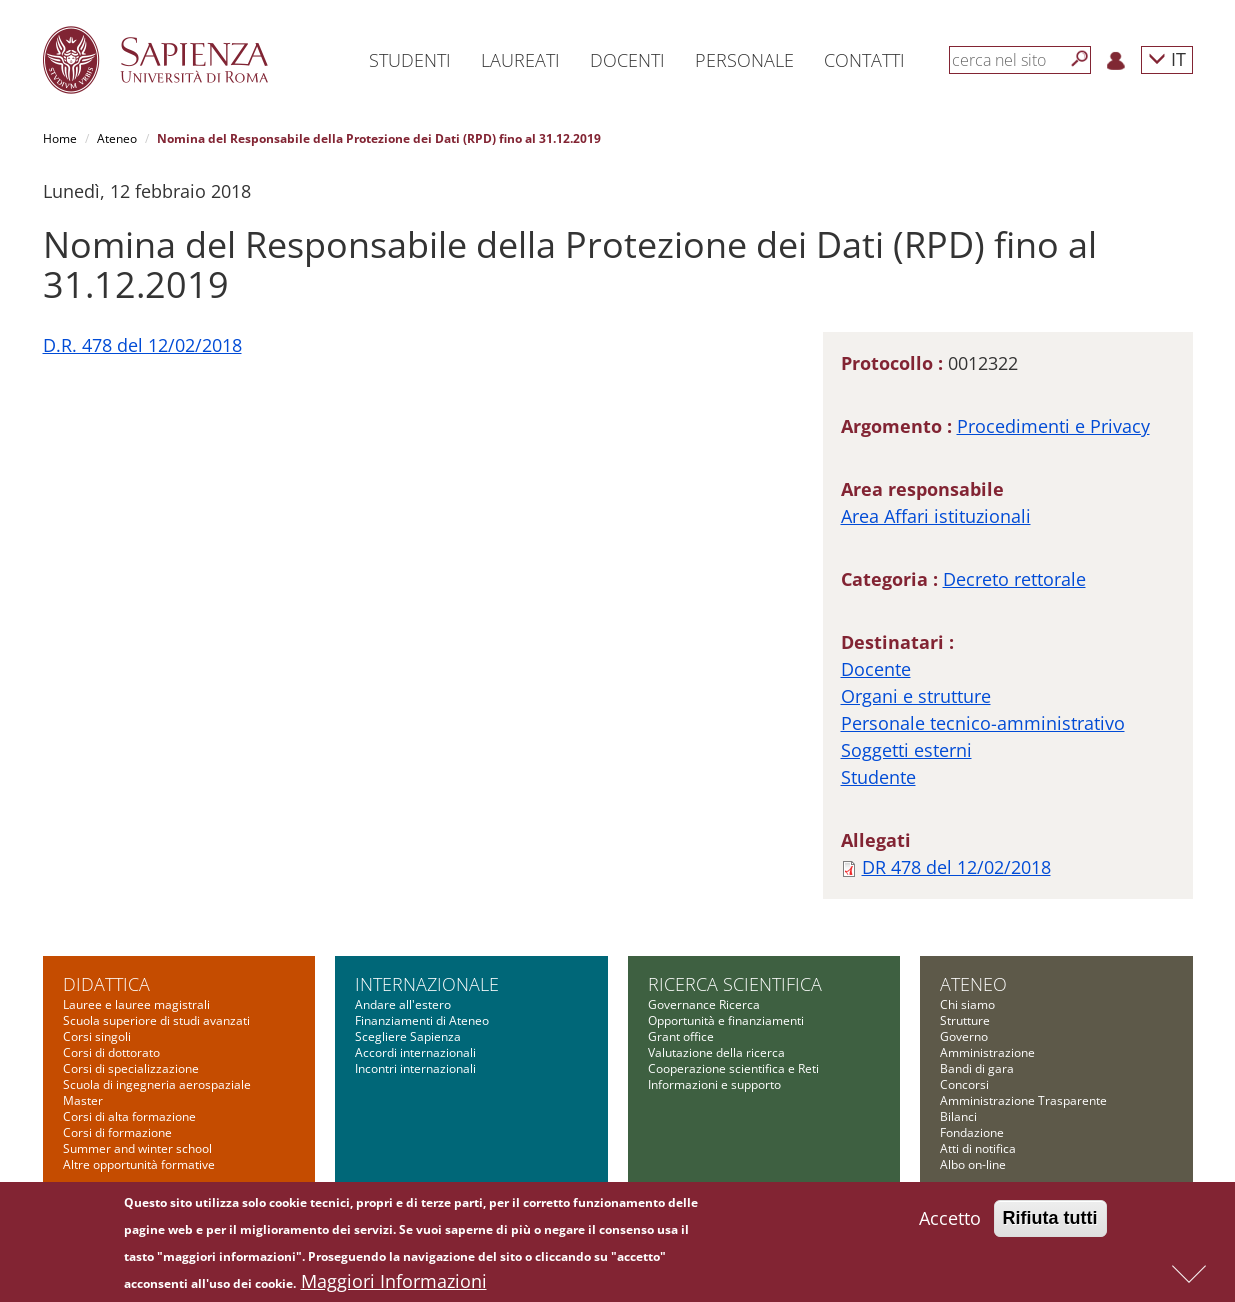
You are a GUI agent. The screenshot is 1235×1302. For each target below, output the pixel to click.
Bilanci (958, 1116)
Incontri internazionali (415, 1068)
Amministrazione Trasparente (1023, 1100)
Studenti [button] (410, 60)
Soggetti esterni (906, 750)
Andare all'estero (403, 1004)
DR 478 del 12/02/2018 (956, 867)
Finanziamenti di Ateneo (422, 1020)
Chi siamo (967, 1004)
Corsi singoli (97, 1036)
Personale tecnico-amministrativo (983, 723)
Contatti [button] (864, 60)
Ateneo (117, 138)
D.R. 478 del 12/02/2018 (142, 345)
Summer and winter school (137, 1148)
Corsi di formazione (117, 1132)
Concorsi (964, 1084)
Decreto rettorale (1014, 579)
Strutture (965, 1020)
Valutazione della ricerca (716, 1052)
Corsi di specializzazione (131, 1068)
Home (60, 138)
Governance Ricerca (704, 1004)
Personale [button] (744, 60)
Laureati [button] (520, 60)
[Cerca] (1080, 59)
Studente (878, 777)
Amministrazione (987, 1052)
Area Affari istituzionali (936, 516)
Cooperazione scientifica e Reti (733, 1068)
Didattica (106, 984)
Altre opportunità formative (139, 1164)
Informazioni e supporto (714, 1084)
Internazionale (427, 984)
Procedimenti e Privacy (1053, 426)
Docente (876, 669)
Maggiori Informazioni (394, 1286)
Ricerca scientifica (735, 984)
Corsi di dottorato (111, 1052)
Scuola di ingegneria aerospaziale (157, 1084)
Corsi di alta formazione (129, 1116)
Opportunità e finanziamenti (726, 1020)
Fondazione (972, 1132)
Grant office (681, 1036)
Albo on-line (973, 1164)
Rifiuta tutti (1050, 1223)
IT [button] (1167, 58)
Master (83, 1100)
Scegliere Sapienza (408, 1036)
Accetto (950, 1223)
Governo (964, 1036)
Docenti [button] (627, 60)
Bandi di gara (977, 1068)
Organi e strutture (916, 696)
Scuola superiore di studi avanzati (156, 1020)
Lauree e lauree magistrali (136, 1004)
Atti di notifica (978, 1148)
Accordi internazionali (415, 1052)
